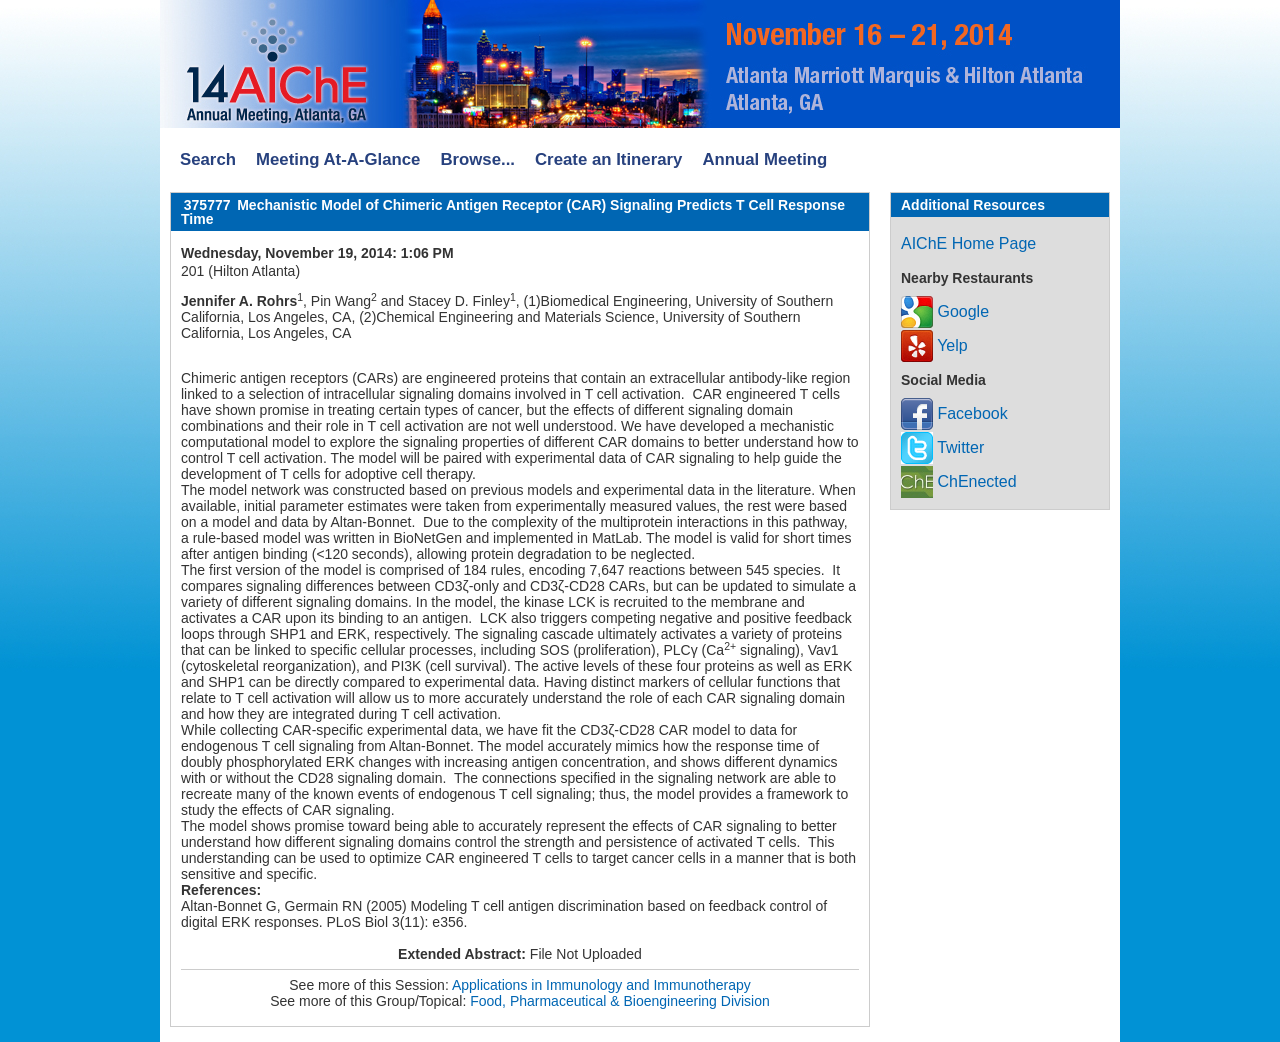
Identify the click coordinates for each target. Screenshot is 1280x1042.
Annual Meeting (764, 159)
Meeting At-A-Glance (338, 159)
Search (208, 159)
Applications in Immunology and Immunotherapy (601, 985)
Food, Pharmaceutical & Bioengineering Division (620, 1001)
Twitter (942, 447)
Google (945, 311)
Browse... (477, 159)
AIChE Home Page (968, 243)
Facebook (954, 413)
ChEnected (959, 481)
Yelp (934, 345)
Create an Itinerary (608, 159)
